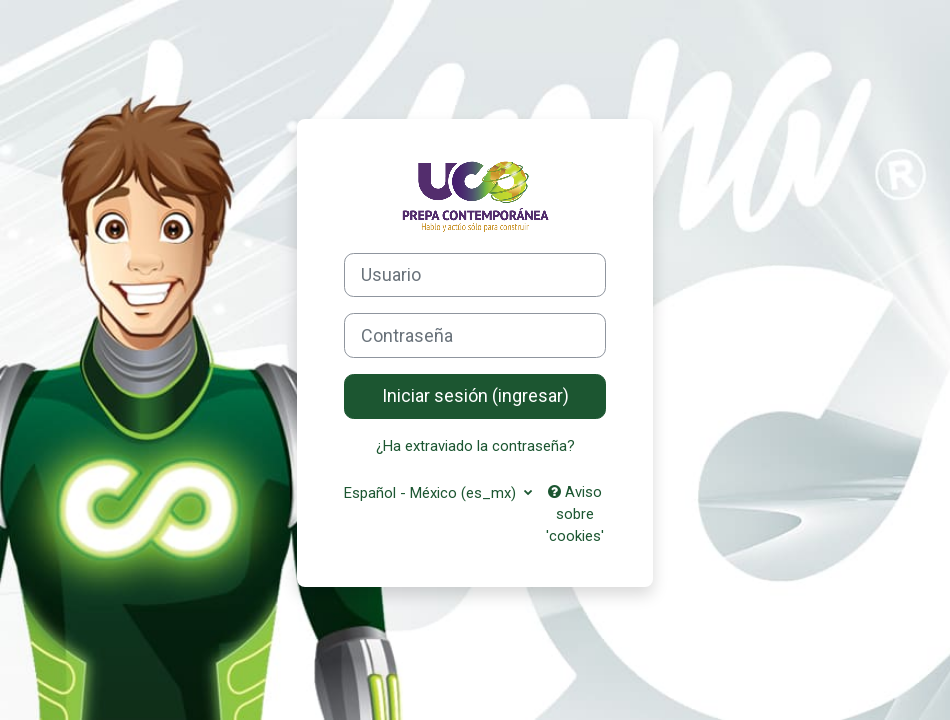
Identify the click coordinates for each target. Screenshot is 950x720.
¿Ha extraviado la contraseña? (475, 446)
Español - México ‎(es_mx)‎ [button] (432, 493)
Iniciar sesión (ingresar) (475, 395)
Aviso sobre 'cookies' (575, 514)
